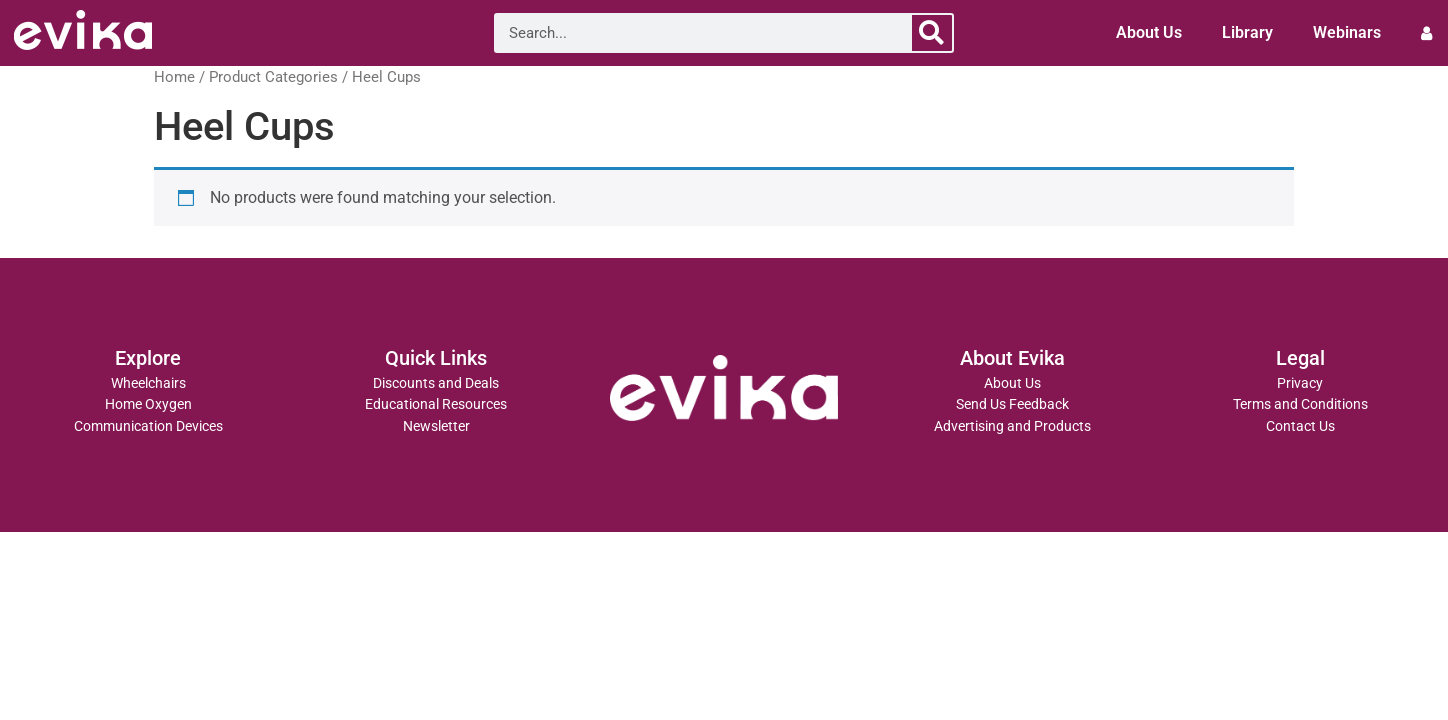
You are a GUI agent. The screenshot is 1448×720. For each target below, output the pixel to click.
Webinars (1347, 32)
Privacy (1300, 383)
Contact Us (1300, 426)
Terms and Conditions (1300, 404)
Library (1247, 32)
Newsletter (436, 426)
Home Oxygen (148, 404)
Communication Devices (148, 426)
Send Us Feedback (1012, 404)
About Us (1149, 32)
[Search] (932, 33)
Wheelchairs (148, 383)
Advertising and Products (1012, 426)
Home (174, 77)
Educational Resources (436, 404)
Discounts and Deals (436, 383)
